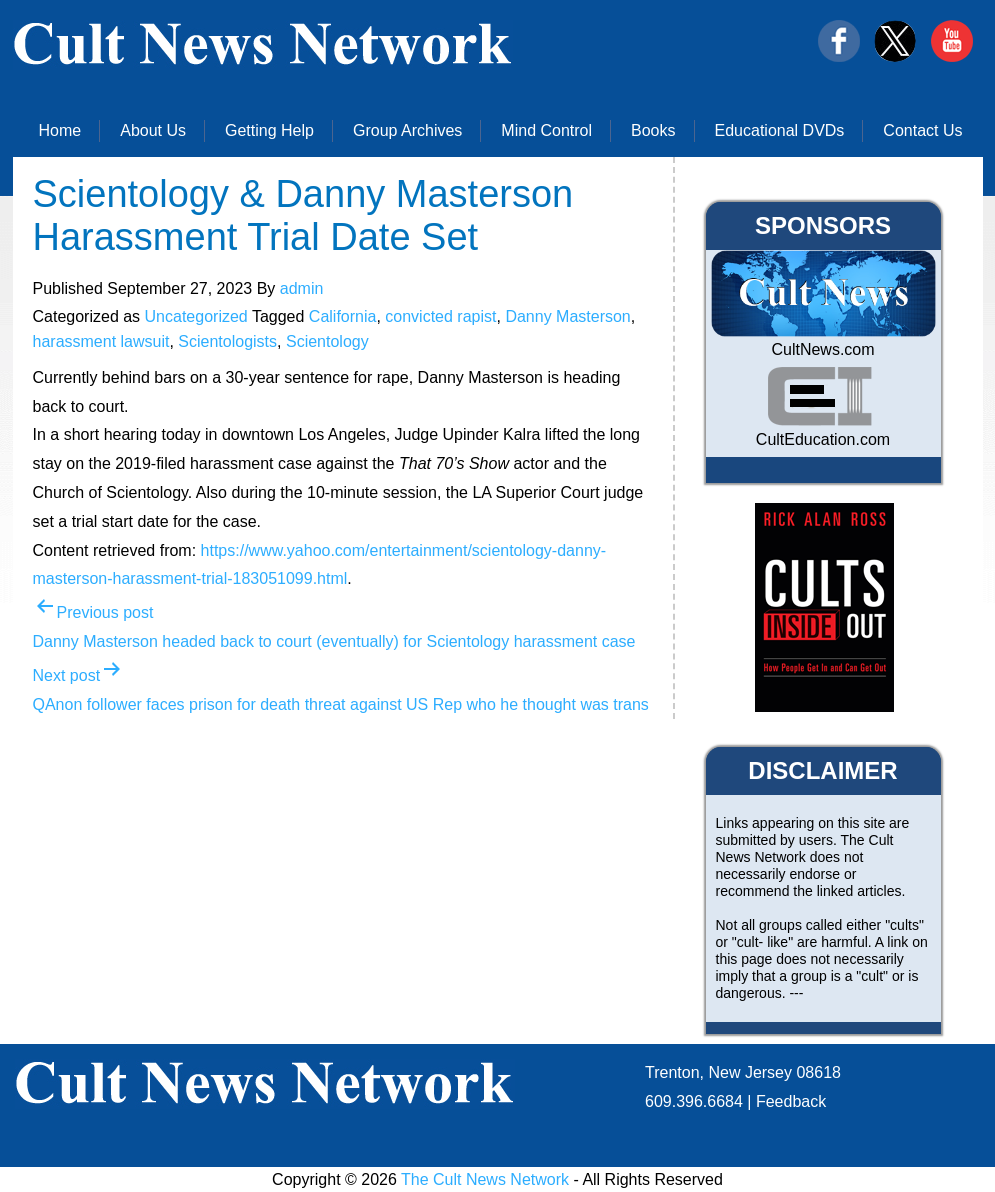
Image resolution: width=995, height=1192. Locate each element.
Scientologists (227, 341)
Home (60, 130)
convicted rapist (440, 316)
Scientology (327, 341)
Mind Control (546, 130)
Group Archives (407, 130)
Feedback (791, 1101)
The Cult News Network (485, 1179)
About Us (153, 130)
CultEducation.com (823, 439)
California (343, 316)
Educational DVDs (780, 130)
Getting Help (269, 130)
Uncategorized (196, 316)
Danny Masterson (567, 316)
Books (653, 130)
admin (302, 288)
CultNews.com (822, 349)
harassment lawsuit (101, 341)
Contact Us (922, 130)
